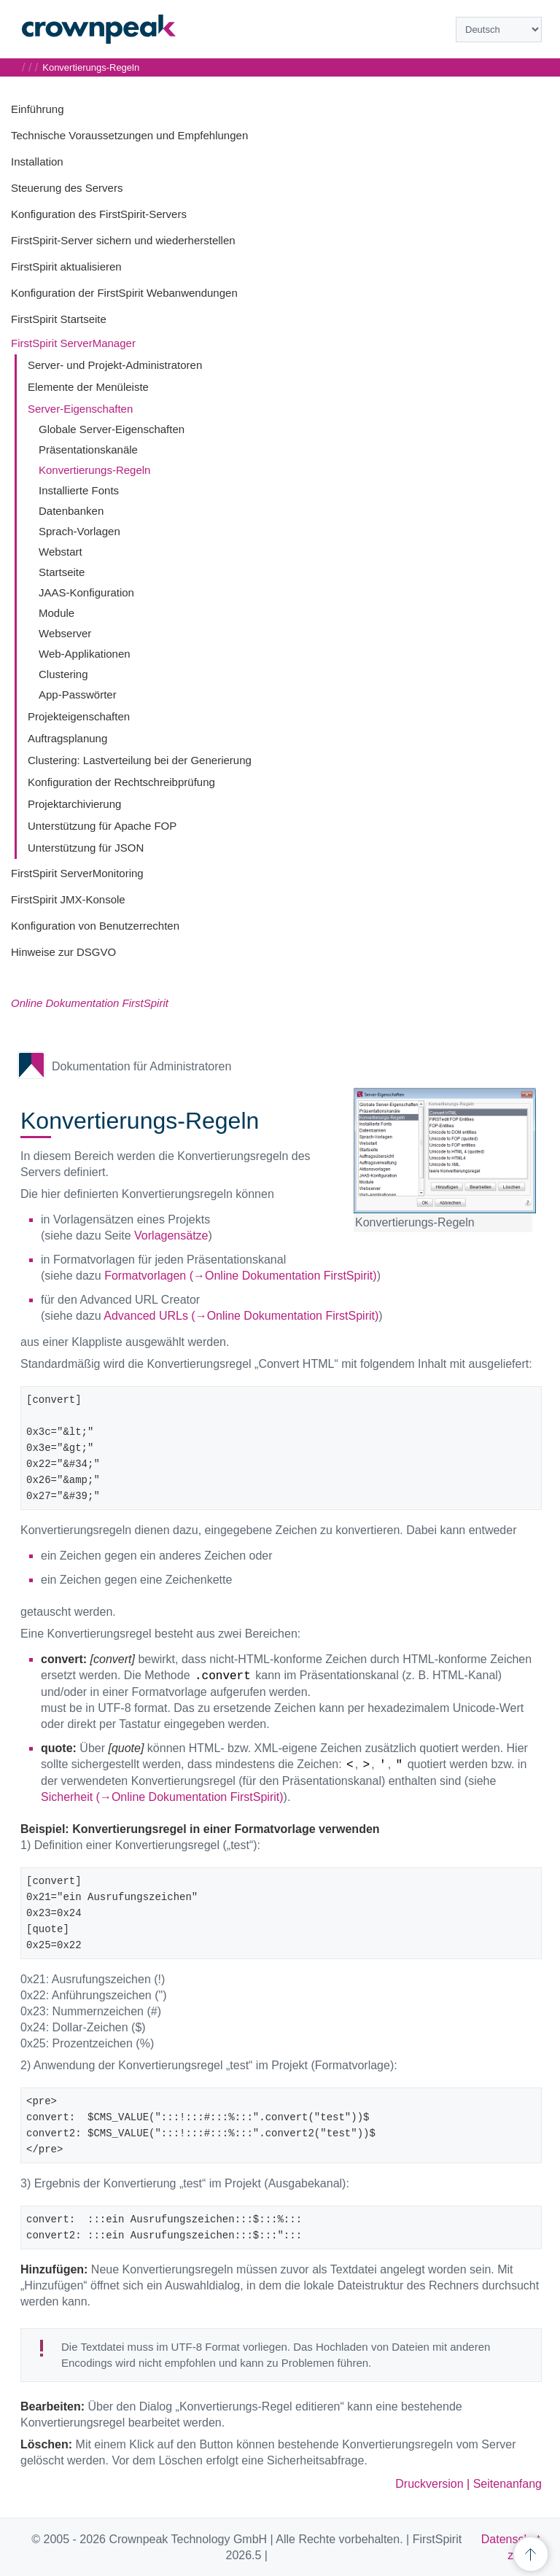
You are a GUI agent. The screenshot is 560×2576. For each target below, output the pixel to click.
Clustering (63, 674)
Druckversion (429, 2484)
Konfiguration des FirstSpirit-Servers (99, 214)
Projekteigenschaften (79, 716)
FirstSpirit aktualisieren (66, 266)
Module (56, 613)
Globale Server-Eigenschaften (111, 429)
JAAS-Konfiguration (86, 592)
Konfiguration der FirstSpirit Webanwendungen (124, 293)
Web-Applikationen (85, 653)
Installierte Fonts (79, 490)
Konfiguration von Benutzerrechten (95, 925)
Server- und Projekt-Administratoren (115, 365)
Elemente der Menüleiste (88, 387)
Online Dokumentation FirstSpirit (89, 1003)
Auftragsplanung (67, 738)
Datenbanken (71, 511)
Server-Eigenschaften (80, 408)
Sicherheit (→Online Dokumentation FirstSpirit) (162, 1797)
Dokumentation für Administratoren (141, 1066)
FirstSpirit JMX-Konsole (68, 899)
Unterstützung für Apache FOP (102, 826)
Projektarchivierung (74, 804)
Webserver (65, 633)
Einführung (37, 109)
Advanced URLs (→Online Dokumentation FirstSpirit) (241, 1316)
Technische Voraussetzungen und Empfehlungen (129, 135)
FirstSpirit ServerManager (73, 343)
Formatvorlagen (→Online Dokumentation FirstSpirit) (240, 1275)
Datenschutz (510, 2547)
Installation (37, 161)
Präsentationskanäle (88, 449)
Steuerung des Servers (66, 188)
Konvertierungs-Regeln (94, 470)
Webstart (60, 551)
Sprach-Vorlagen (79, 531)
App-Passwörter (78, 694)
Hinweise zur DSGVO (63, 952)
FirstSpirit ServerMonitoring (77, 873)
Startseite (62, 572)
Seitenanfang (507, 2484)
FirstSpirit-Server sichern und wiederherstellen (123, 240)
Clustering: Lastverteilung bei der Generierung (140, 760)
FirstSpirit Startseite (58, 319)
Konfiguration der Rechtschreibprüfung (121, 782)
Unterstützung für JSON (86, 847)
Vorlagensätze (171, 1235)
